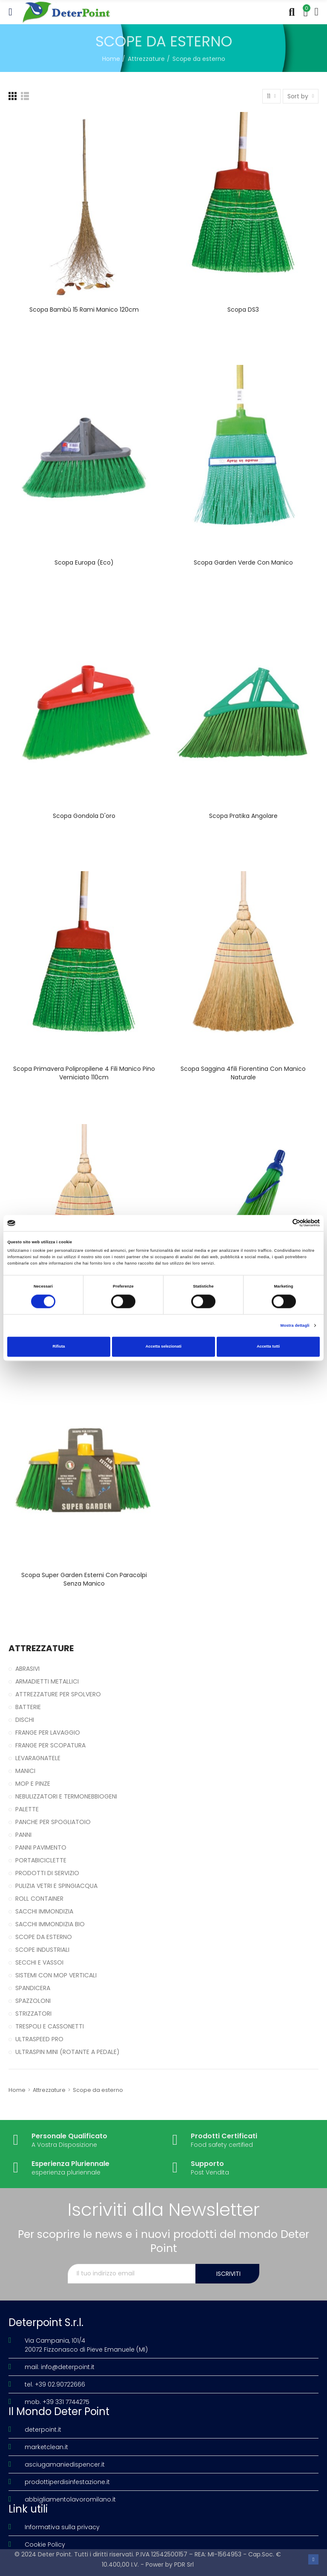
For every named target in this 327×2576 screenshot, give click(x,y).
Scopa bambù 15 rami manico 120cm (84, 309)
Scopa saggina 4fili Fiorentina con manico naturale (243, 1072)
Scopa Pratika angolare (243, 816)
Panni (23, 1834)
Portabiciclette (40, 1860)
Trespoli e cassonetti (49, 2026)
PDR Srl (184, 2564)
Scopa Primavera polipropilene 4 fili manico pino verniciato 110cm (84, 1072)
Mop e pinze (32, 1783)
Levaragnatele (37, 1758)
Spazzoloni (33, 2001)
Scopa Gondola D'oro (84, 816)
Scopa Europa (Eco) (84, 562)
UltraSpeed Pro (39, 2039)
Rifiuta (58, 1347)
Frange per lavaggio (47, 1732)
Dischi (24, 1719)
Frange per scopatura (50, 1745)
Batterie (28, 1707)
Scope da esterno (43, 1937)
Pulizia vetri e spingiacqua (56, 1886)
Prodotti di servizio (47, 1873)
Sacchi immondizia (44, 1911)
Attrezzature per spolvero (58, 1694)
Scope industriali (42, 1949)
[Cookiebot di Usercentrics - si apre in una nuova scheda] (282, 1223)
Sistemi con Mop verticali (56, 1975)
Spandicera (32, 1988)
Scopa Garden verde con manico (243, 562)
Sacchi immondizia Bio (50, 1924)
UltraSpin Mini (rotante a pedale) (67, 2052)
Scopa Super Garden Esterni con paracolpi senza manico (84, 1579)
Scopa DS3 (243, 309)
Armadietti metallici (47, 1681)
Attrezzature (41, 1648)
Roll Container (39, 1898)
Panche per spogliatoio (53, 1822)
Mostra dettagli (295, 1325)
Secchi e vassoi (39, 1962)
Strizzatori (33, 2013)
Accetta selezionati (163, 1347)
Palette (27, 1809)
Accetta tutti (268, 1347)
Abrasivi (27, 1668)
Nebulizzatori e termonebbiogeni (66, 1796)
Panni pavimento (40, 1847)
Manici (25, 1771)
